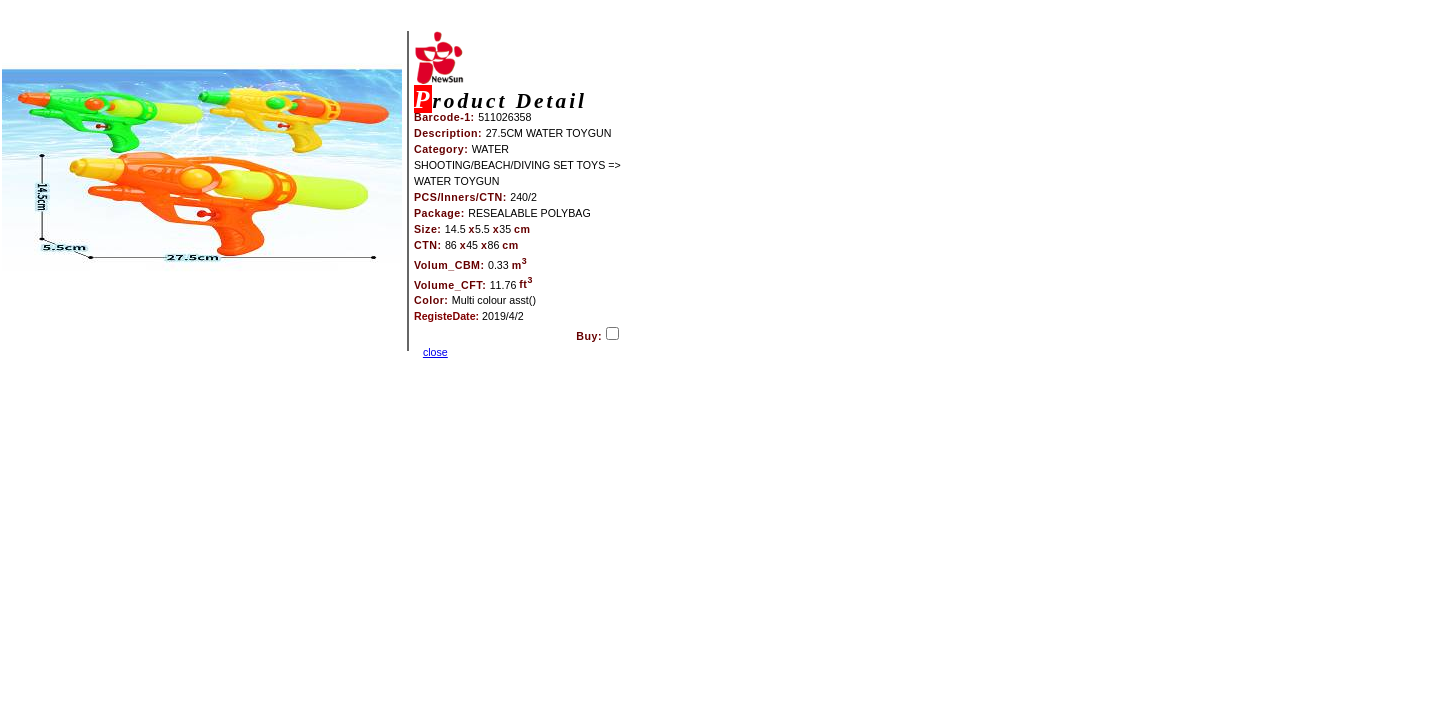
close (435, 352)
